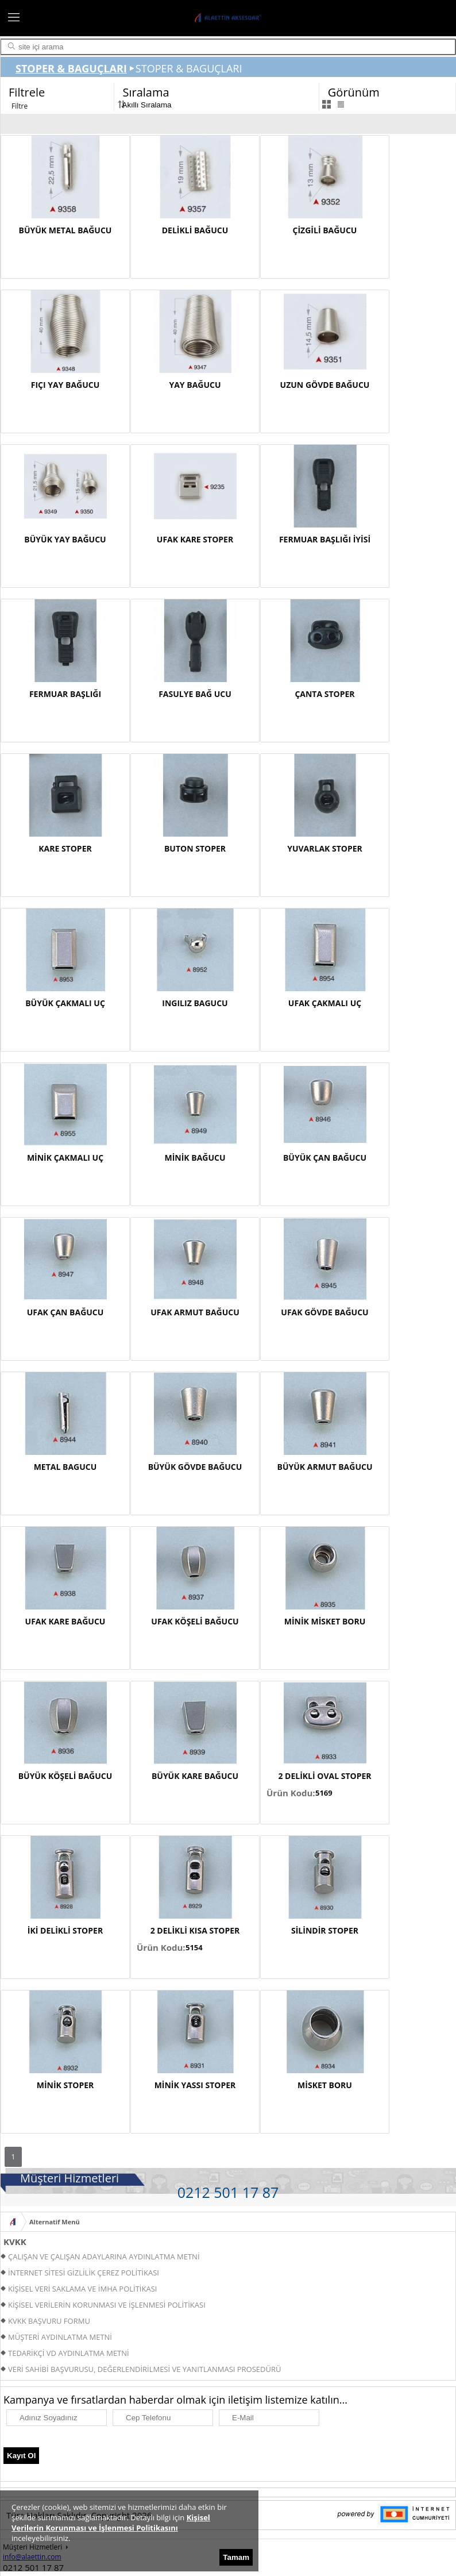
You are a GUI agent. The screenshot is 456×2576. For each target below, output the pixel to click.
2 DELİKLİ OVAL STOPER (324, 1775)
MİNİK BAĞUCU (194, 1157)
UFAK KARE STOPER (195, 539)
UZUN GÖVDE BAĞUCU (325, 384)
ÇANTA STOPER (324, 693)
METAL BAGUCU (65, 1466)
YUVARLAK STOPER (324, 848)
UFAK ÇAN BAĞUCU (65, 1312)
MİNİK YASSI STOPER (195, 2085)
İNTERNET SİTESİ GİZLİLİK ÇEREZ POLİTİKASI (83, 2272)
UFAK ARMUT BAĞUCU (194, 1312)
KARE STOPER (65, 848)
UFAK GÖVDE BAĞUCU (324, 1312)
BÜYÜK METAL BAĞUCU (65, 230)
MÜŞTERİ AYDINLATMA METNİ (60, 2337)
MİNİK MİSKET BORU (325, 1621)
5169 (324, 1793)
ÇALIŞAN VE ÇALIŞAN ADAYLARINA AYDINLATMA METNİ (104, 2256)
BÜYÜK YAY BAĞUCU (65, 539)
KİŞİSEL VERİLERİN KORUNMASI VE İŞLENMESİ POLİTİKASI (107, 2305)
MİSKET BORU (324, 2085)
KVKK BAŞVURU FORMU (49, 2321)
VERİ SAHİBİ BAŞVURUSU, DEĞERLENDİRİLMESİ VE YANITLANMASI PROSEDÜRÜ (144, 2369)
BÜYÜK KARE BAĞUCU (195, 1775)
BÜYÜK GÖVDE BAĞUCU (195, 1466)
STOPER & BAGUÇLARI (71, 68)
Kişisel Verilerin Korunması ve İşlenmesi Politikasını (110, 2522)
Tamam (236, 2557)
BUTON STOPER (195, 848)
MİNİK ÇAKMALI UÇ (65, 1157)
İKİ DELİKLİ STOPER (65, 1930)
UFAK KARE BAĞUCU (65, 1621)
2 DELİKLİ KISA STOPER (195, 1930)
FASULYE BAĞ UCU (195, 693)
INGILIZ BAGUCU (194, 1003)
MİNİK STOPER (65, 2085)
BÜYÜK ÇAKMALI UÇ (65, 1003)
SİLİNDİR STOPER (324, 1930)
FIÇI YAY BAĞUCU (65, 384)
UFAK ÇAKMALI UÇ (324, 1003)
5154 (194, 1947)
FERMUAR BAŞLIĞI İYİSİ (324, 539)
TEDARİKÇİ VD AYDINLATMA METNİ (68, 2353)
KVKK (14, 2241)
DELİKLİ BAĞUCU (195, 230)
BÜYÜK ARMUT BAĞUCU (325, 1466)
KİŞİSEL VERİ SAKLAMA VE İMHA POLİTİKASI (82, 2289)
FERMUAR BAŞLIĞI (65, 693)
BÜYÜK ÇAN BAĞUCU (324, 1157)
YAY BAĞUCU (195, 384)
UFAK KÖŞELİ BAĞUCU (194, 1621)
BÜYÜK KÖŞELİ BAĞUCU (65, 1775)
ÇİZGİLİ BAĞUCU (325, 230)
